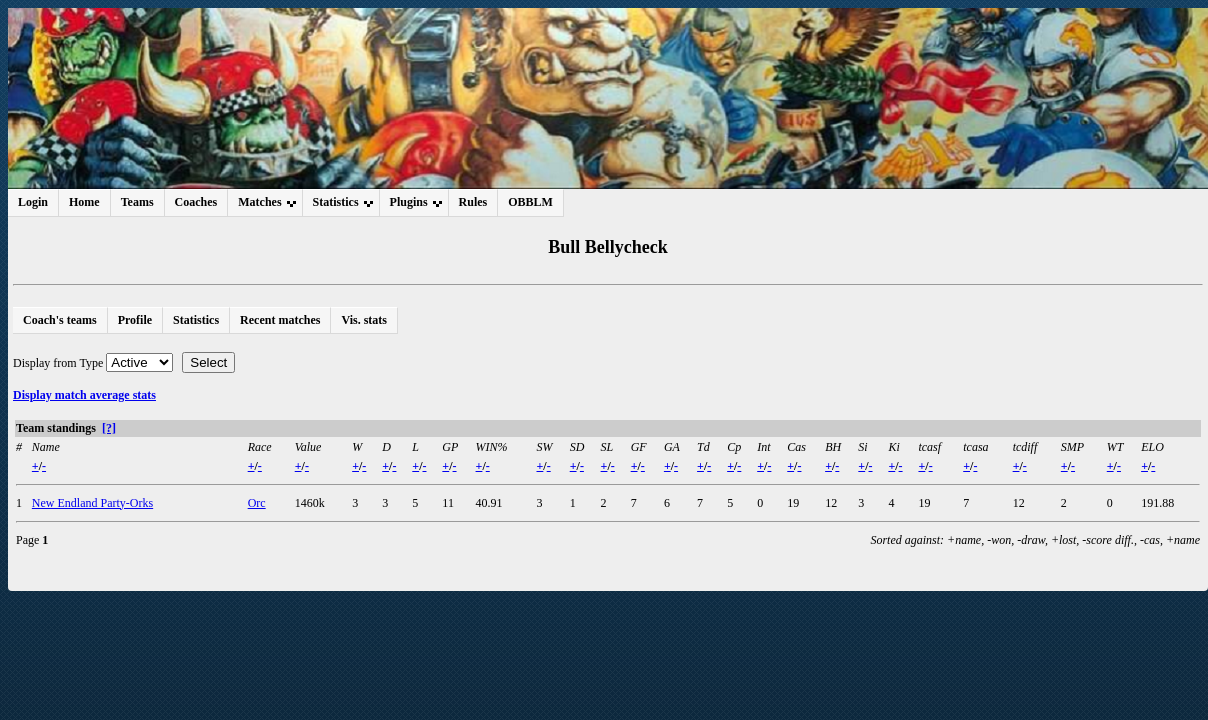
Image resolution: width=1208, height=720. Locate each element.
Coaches (196, 202)
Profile (135, 320)
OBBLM (530, 202)
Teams (137, 202)
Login (33, 202)
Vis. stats (364, 320)
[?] (109, 428)
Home (84, 202)
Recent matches (280, 320)
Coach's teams (60, 320)
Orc (257, 503)
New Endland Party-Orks (92, 503)
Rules (473, 202)
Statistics (196, 320)
